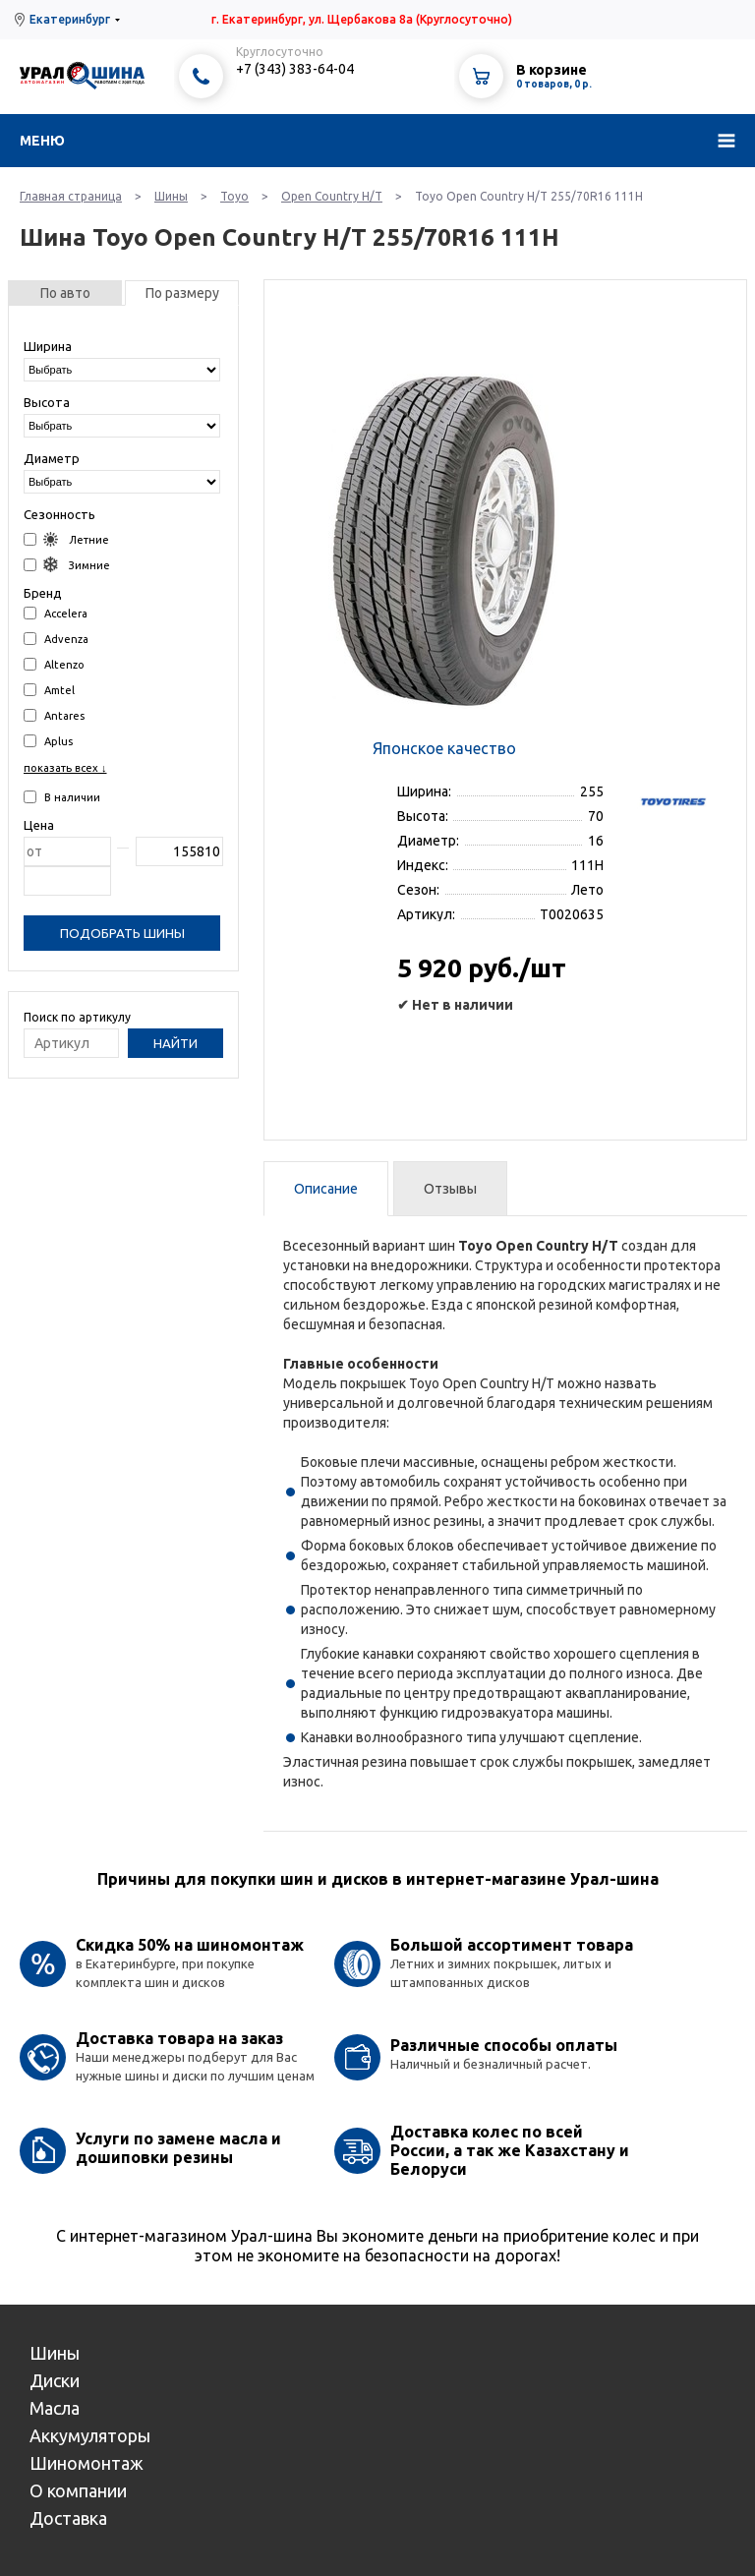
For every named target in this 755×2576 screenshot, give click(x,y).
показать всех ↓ (65, 768)
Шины (171, 196)
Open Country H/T (331, 196)
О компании (78, 2490)
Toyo (234, 196)
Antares (54, 715)
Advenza (56, 638)
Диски (54, 2380)
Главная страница (71, 196)
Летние (66, 539)
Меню (42, 140)
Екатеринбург (69, 19)
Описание (326, 1189)
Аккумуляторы (89, 2435)
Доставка (68, 2518)
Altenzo (54, 664)
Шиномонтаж (86, 2463)
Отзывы (450, 1189)
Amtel (49, 689)
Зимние (67, 564)
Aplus (48, 740)
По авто (65, 293)
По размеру (182, 293)
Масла (54, 2408)
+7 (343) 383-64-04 (295, 69)
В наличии (62, 796)
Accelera (55, 613)
